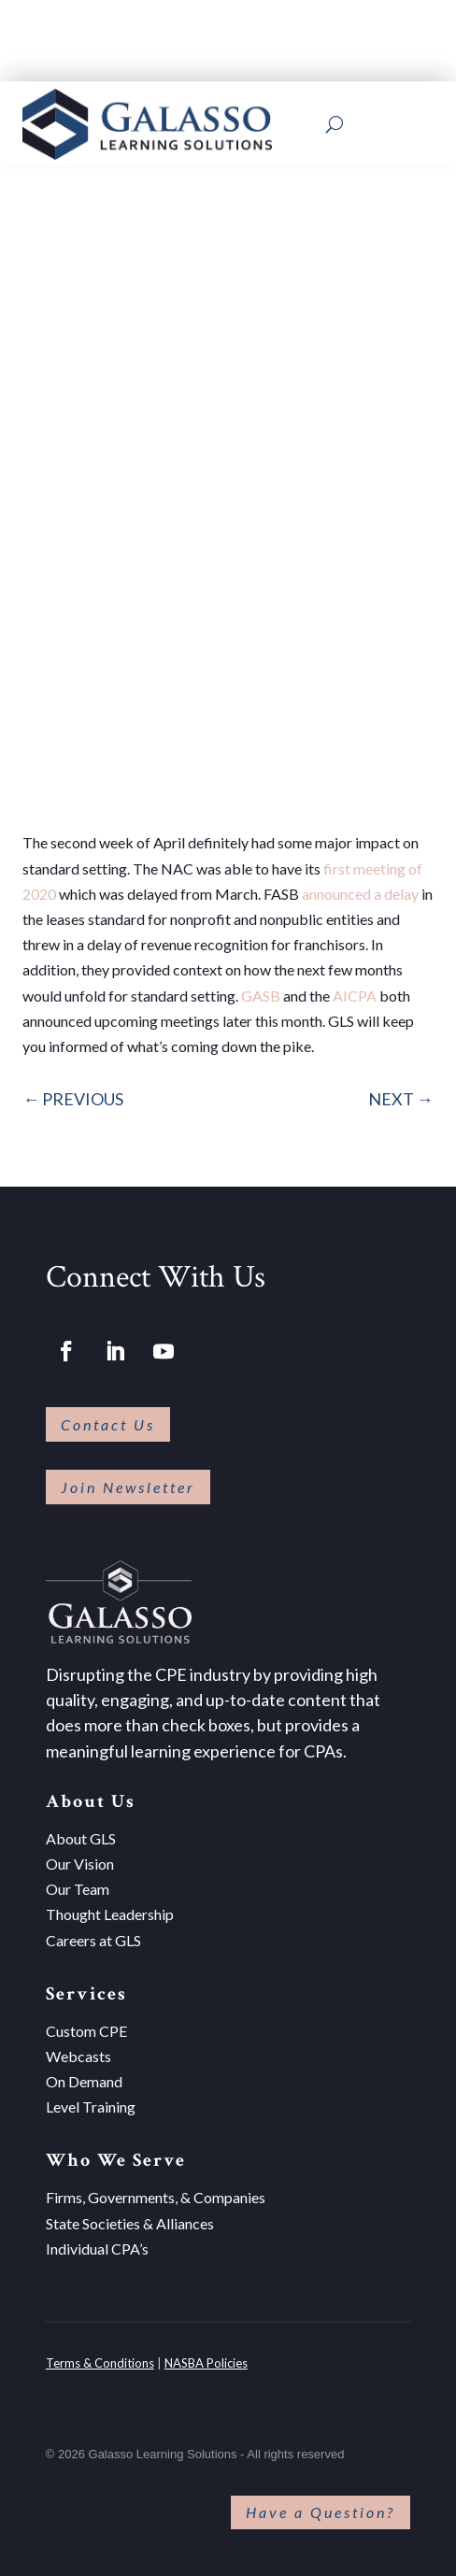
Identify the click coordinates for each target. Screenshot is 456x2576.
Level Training (90, 2106)
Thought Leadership (110, 1914)
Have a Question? (320, 2512)
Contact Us (108, 1424)
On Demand (84, 2081)
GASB (260, 995)
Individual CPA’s (97, 2248)
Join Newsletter (128, 1487)
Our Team (77, 1889)
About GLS (81, 1838)
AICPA (355, 995)
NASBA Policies (206, 2362)
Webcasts (78, 2056)
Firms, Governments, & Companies (155, 2197)
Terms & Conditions (100, 2362)
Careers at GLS (93, 1940)
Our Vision (80, 1863)
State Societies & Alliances (130, 2223)
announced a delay (360, 894)
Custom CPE (86, 2031)
